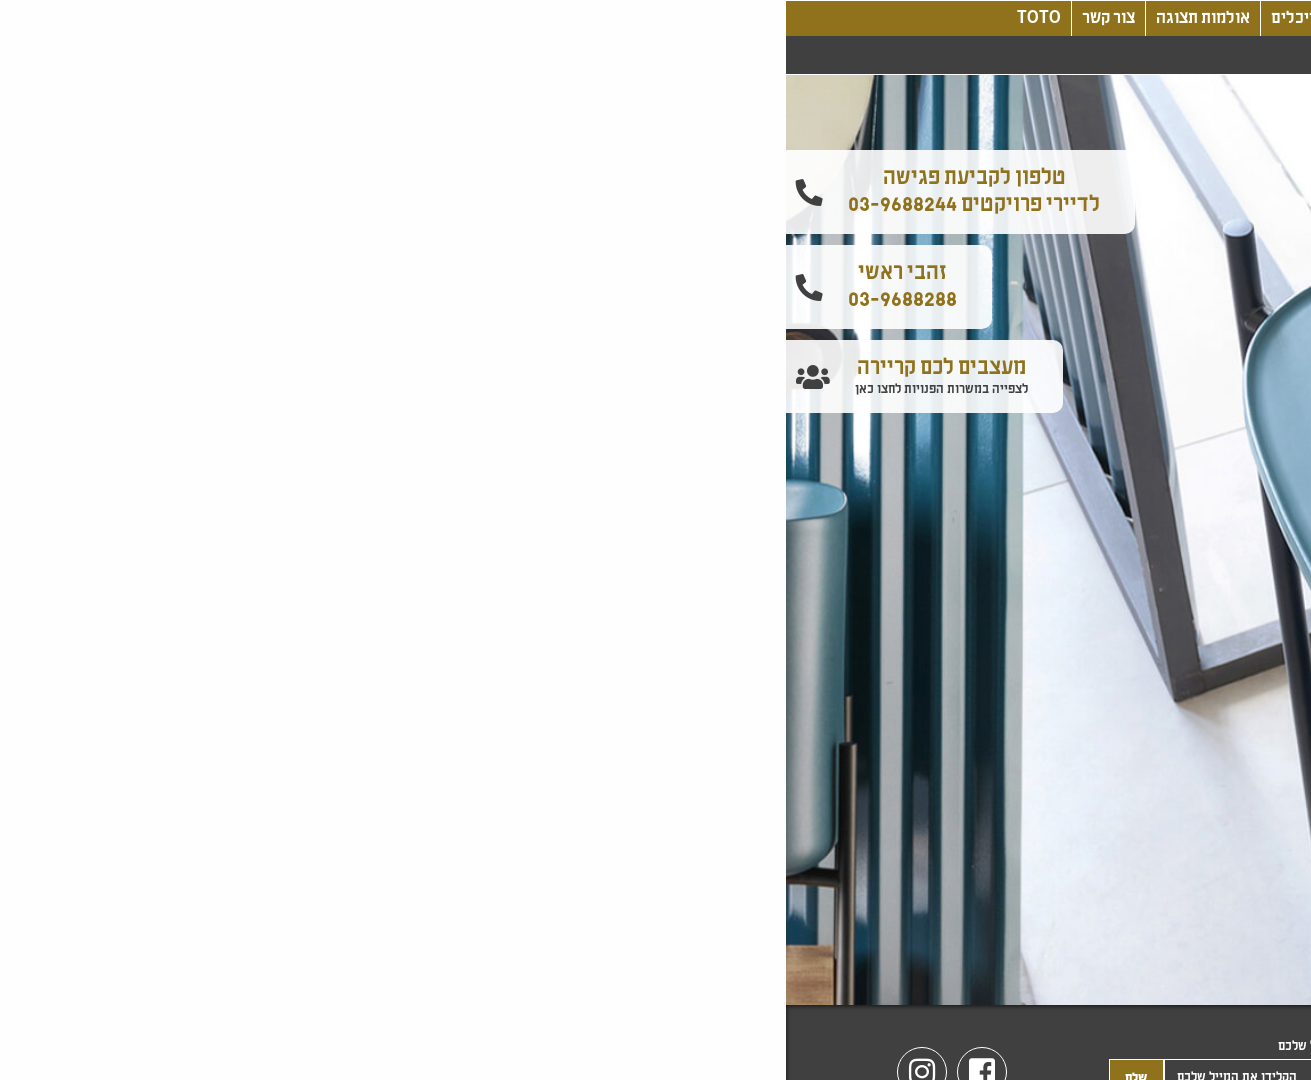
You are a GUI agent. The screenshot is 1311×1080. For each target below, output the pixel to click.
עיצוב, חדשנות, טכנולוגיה (769, 18)
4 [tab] (611, 945)
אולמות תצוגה (417, 18)
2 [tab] (671, 945)
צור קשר (322, 18)
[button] (1289, 238)
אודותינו (955, 18)
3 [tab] (641, 945)
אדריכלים (517, 18)
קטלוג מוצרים (617, 18)
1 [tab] (701, 945)
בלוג (891, 18)
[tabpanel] (655, 540)
